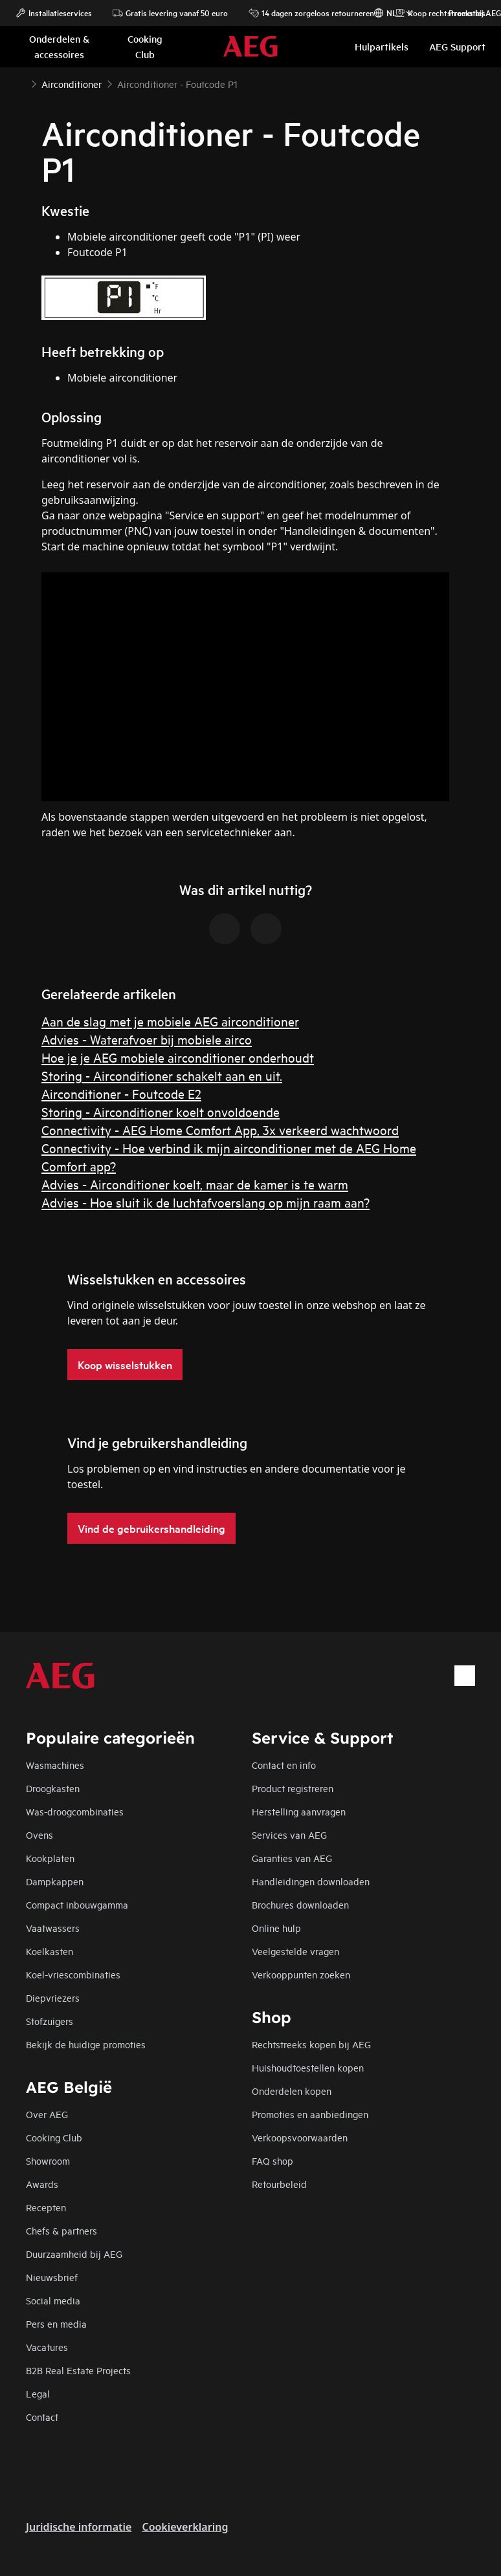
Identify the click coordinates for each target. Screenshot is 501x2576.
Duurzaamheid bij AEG (74, 2253)
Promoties (460, 13)
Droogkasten (53, 1788)
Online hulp (276, 1927)
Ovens (39, 1834)
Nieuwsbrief (52, 2277)
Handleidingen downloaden (311, 1881)
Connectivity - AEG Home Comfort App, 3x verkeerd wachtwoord (220, 1129)
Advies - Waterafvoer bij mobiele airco (146, 1039)
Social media (53, 2300)
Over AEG (47, 2114)
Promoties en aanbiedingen (310, 2114)
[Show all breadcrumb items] (21, 83)
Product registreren (292, 1788)
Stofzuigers (49, 2021)
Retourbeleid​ (279, 2184)
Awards (42, 2184)
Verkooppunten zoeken (301, 1974)
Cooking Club (54, 2137)
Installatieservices (54, 13)
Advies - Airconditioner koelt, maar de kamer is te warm (194, 1184)
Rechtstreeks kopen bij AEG (311, 2044)
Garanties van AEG (292, 1858)
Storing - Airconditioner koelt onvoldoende (160, 1111)
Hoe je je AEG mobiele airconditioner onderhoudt (177, 1057)
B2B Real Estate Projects (78, 2370)
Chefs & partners (61, 2230)
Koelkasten (49, 1951)
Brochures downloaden (300, 1904)
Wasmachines (55, 1765)
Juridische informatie (78, 2527)
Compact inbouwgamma (77, 1904)
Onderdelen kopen (291, 2090)
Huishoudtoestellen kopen (308, 2067)
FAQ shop (272, 2160)
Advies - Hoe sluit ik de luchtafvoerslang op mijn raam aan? (205, 1202)
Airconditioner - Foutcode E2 (121, 1093)
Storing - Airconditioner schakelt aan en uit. (161, 1075)
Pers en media (56, 2323)
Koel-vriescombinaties (73, 1974)
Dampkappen (55, 1881)
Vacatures (47, 2347)
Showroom (48, 2160)
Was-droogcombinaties (75, 1811)
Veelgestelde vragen (295, 1951)
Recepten (46, 2207)
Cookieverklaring (185, 2527)
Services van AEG (289, 1834)
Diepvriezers (53, 1997)
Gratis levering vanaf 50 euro (170, 13)
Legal (38, 2393)
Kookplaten (50, 1858)
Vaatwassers (53, 1927)
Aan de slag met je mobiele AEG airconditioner (170, 1021)
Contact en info (284, 1765)
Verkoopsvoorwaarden (300, 2137)
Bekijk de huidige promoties (86, 2044)
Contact (42, 2416)
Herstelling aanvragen (299, 1811)
